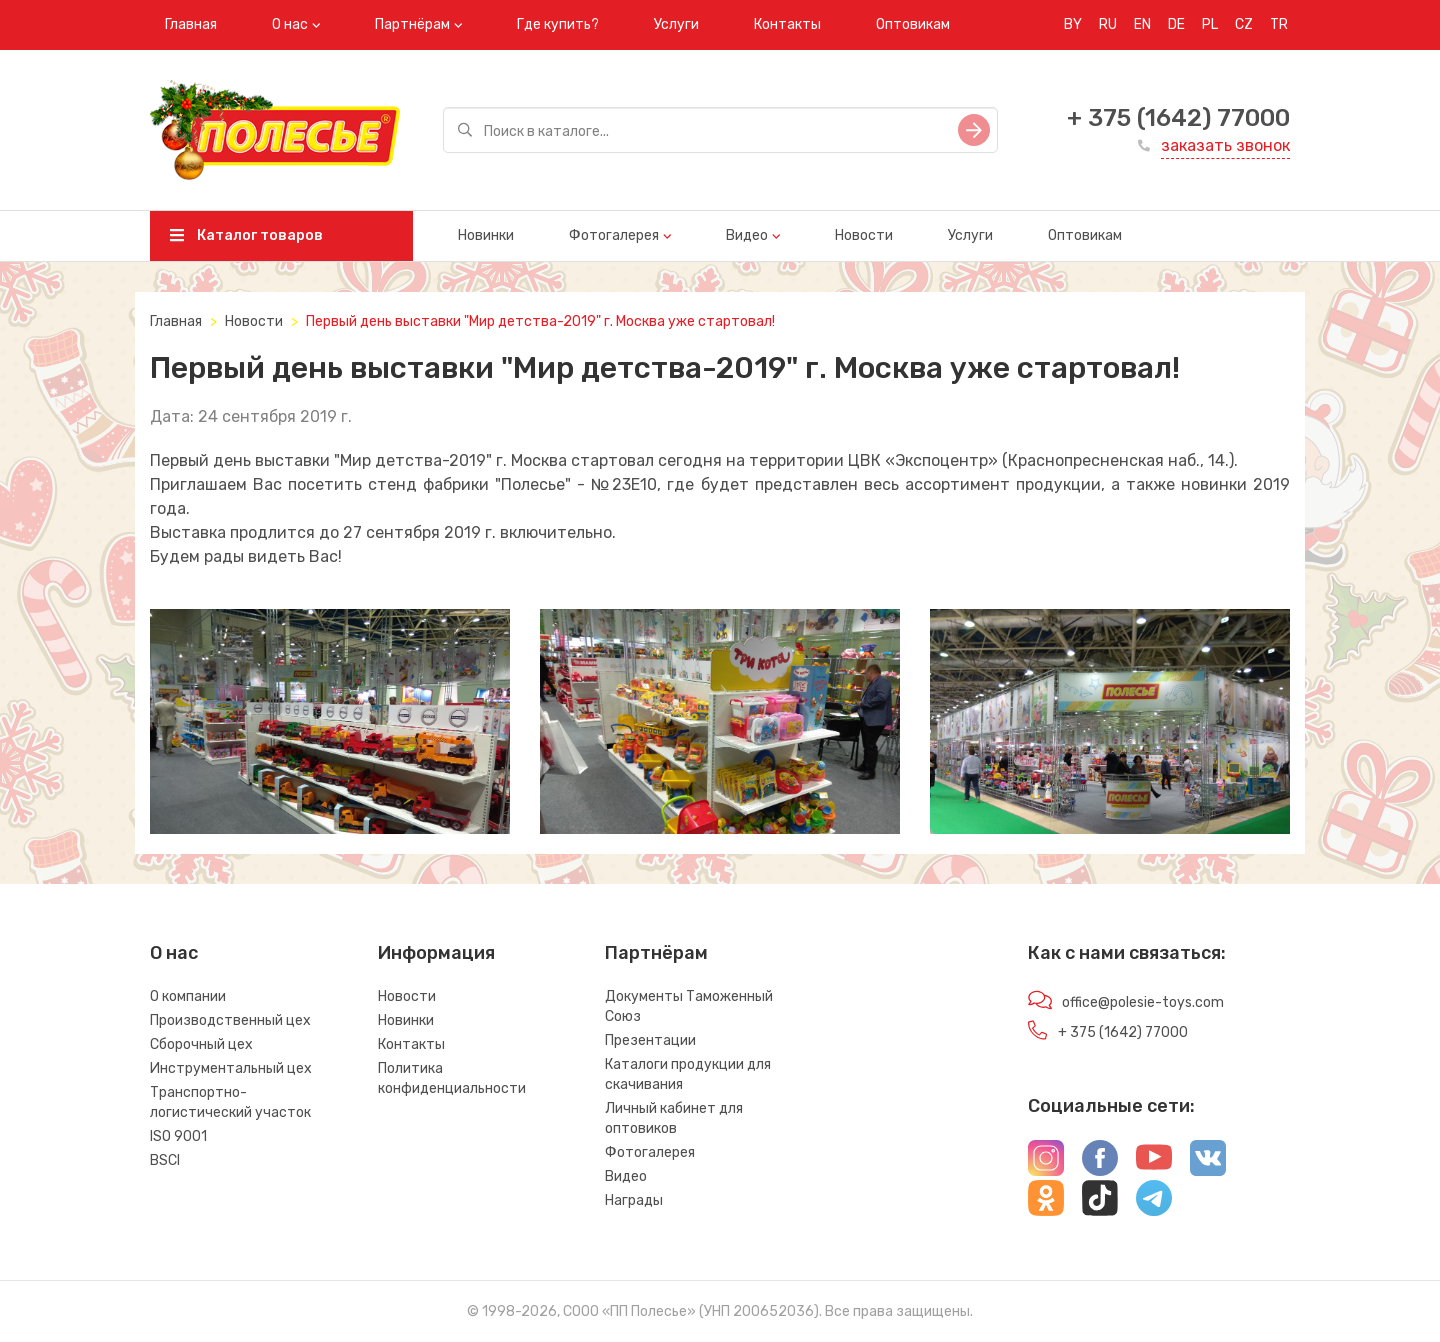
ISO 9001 (178, 1136)
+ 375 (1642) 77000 (1178, 118)
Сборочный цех (201, 1044)
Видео (747, 235)
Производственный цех (230, 1020)
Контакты (787, 24)
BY (1073, 24)
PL (1210, 24)
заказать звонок (1225, 145)
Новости (864, 235)
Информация (436, 953)
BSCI (165, 1160)
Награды (634, 1200)
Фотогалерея (614, 235)
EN (1142, 24)
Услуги (676, 24)
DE (1176, 24)
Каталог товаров (246, 235)
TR (1279, 24)
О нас (290, 24)
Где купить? (558, 24)
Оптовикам (913, 24)
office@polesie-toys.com (1143, 1002)
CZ (1244, 24)
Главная (191, 24)
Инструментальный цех (231, 1068)
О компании (188, 996)
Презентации (650, 1040)
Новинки (486, 235)
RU (1108, 24)
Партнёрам (412, 24)
